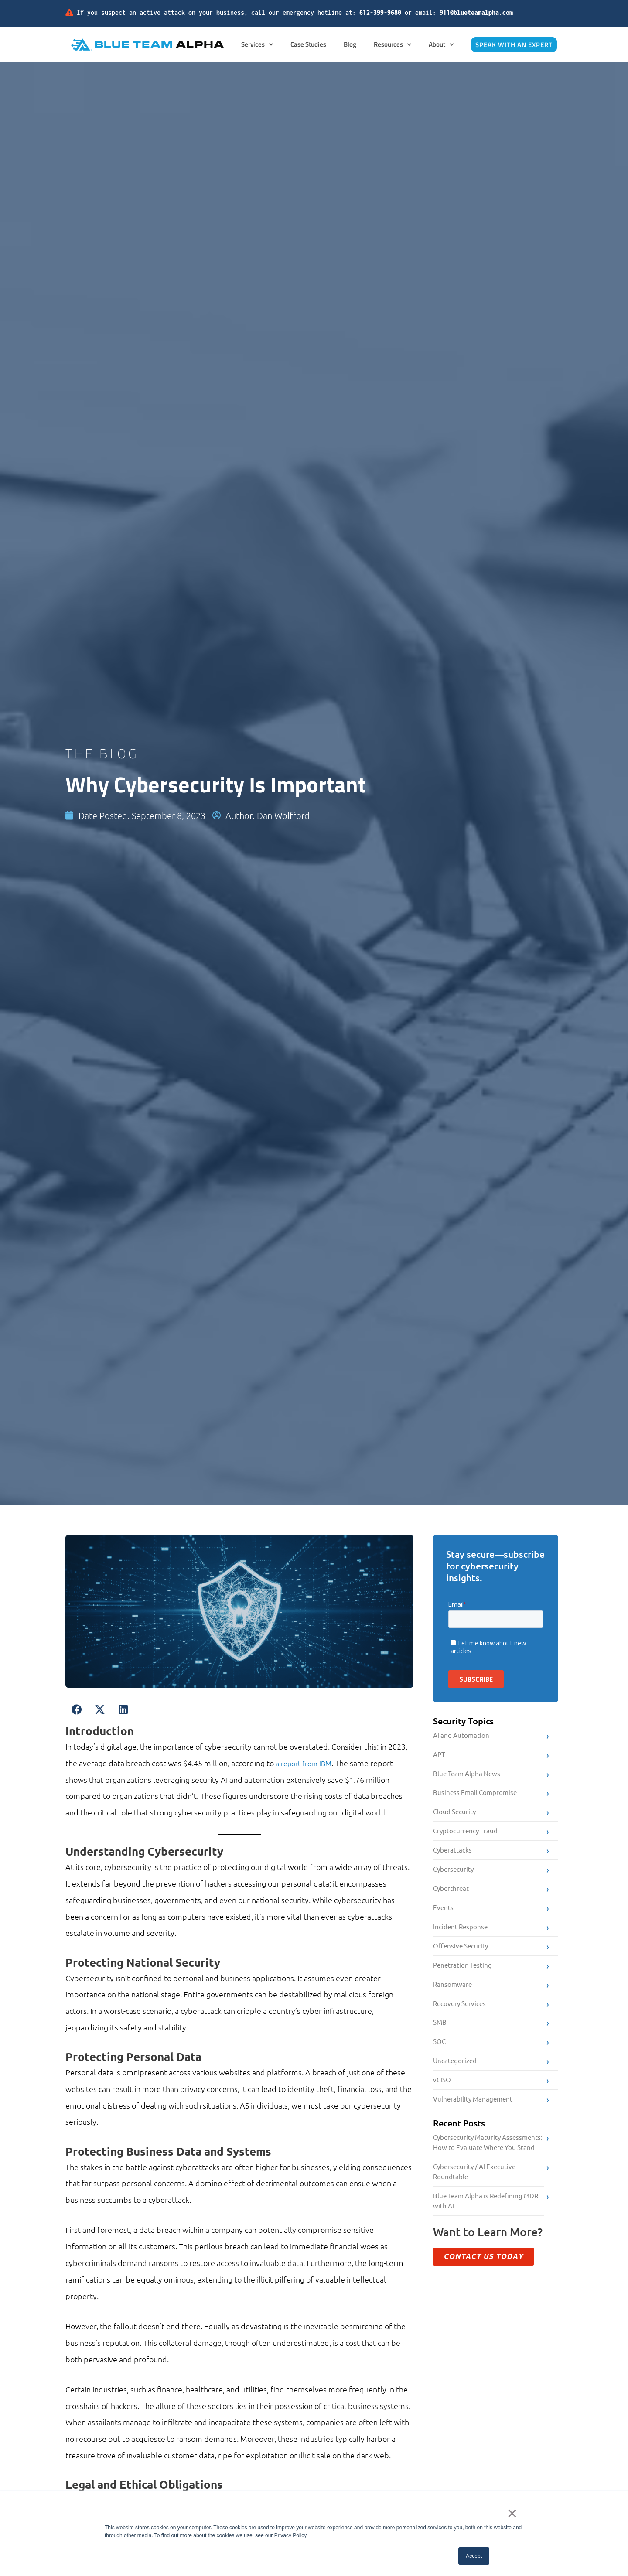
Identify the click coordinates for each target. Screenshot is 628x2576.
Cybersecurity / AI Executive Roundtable (474, 2189)
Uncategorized (455, 2074)
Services (257, 44)
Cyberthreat (451, 1895)
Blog (350, 44)
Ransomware (452, 1994)
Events (443, 1915)
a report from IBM (307, 1763)
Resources (392, 44)
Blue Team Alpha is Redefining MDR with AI (485, 2220)
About (441, 44)
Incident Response (460, 1935)
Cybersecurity (453, 1875)
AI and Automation (461, 1735)
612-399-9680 (380, 12)
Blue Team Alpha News (466, 1775)
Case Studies (308, 44)
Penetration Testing (462, 1975)
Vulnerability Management (472, 2114)
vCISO (442, 2094)
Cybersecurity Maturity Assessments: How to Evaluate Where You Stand (488, 2159)
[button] (77, 1710)
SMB (440, 2034)
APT (439, 1755)
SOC (439, 2055)
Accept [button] (474, 2556)
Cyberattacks (452, 1855)
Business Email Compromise (475, 1795)
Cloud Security (454, 1815)
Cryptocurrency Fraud (465, 1835)
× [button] (515, 2515)
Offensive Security (460, 1955)
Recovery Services (459, 2014)
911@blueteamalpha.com (476, 12)
